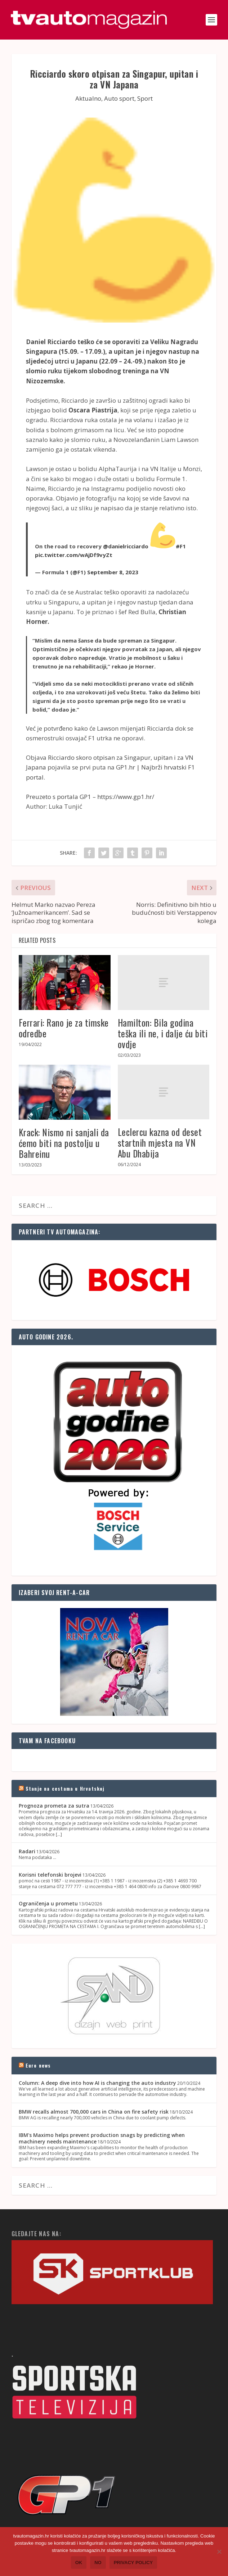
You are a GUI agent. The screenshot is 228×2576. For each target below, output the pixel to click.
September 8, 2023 (112, 572)
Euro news (38, 2065)
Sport (145, 98)
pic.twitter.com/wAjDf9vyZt (73, 554)
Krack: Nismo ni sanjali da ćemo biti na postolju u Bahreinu (64, 1142)
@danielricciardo (125, 546)
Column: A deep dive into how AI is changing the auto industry (97, 2082)
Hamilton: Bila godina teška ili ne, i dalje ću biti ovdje (163, 1033)
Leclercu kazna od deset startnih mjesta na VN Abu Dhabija (160, 1142)
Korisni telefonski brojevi (50, 1874)
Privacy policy (133, 2562)
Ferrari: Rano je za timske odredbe (64, 1028)
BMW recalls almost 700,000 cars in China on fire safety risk (94, 2111)
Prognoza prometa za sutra (54, 1805)
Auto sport (119, 98)
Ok (78, 2562)
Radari (27, 1851)
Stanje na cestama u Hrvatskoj (65, 1788)
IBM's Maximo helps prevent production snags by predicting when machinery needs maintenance (102, 2138)
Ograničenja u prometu (48, 1903)
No (98, 2562)
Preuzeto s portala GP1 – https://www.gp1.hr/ (90, 797)
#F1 (181, 546)
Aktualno (88, 98)
